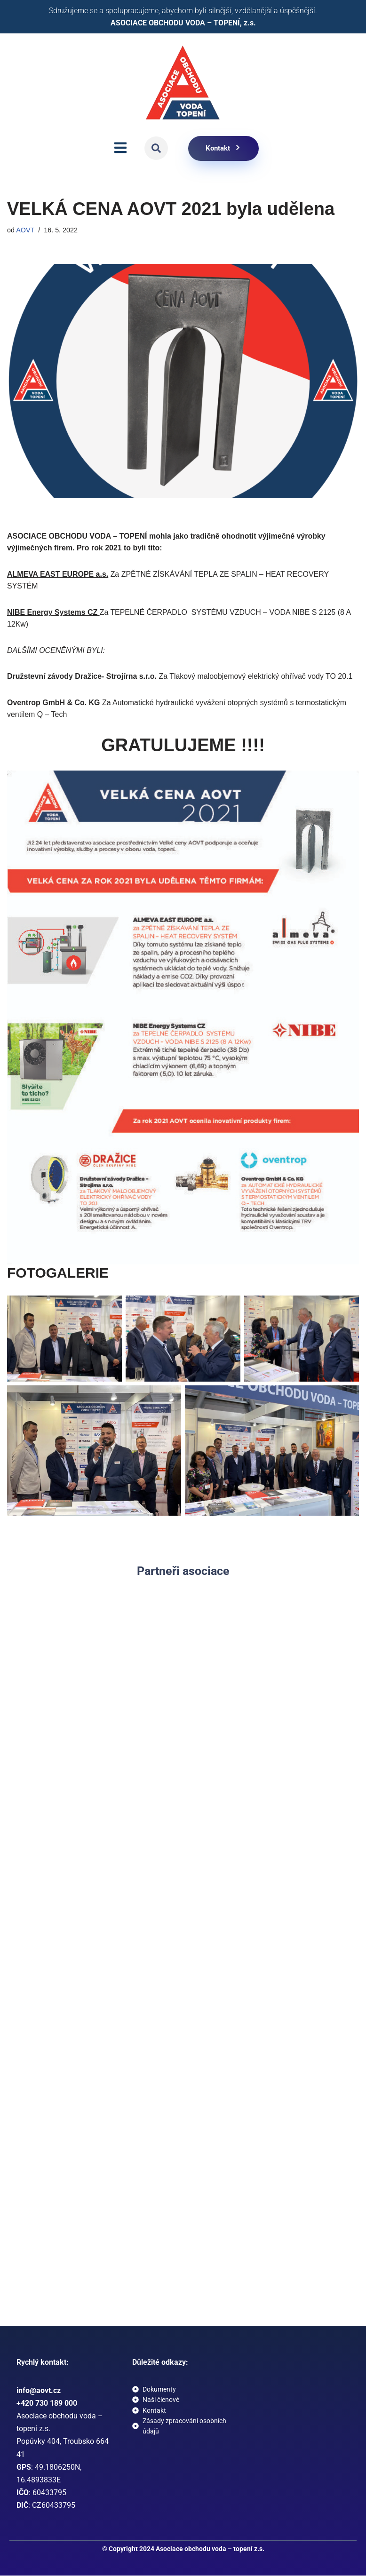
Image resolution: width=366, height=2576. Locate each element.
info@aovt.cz (38, 2390)
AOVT (25, 230)
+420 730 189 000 (46, 2403)
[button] (156, 148)
